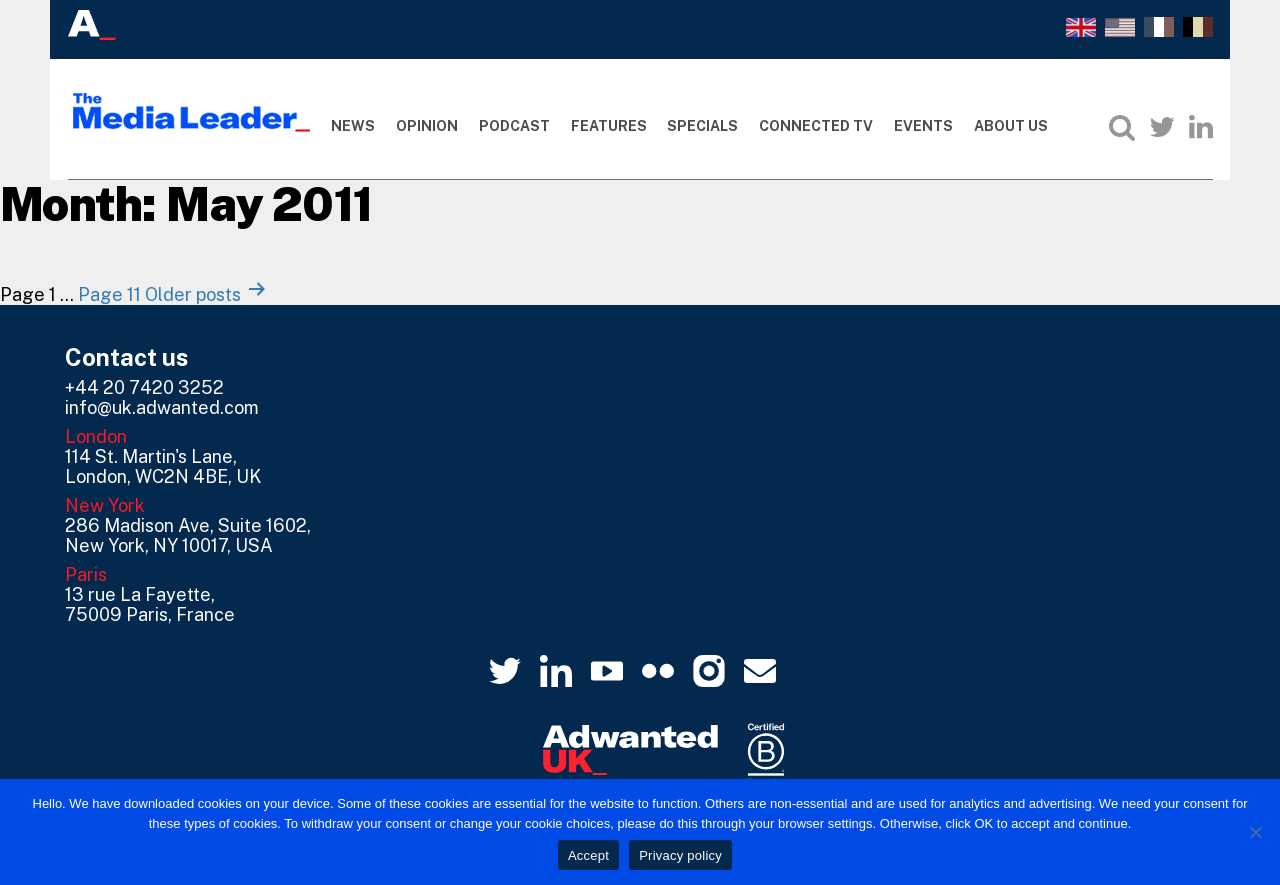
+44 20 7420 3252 (144, 387)
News (353, 126)
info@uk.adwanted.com (162, 407)
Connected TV (816, 126)
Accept (588, 855)
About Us (1011, 126)
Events (923, 126)
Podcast (514, 126)
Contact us (127, 357)
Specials (702, 126)
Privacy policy (680, 855)
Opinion (427, 126)
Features (609, 126)
